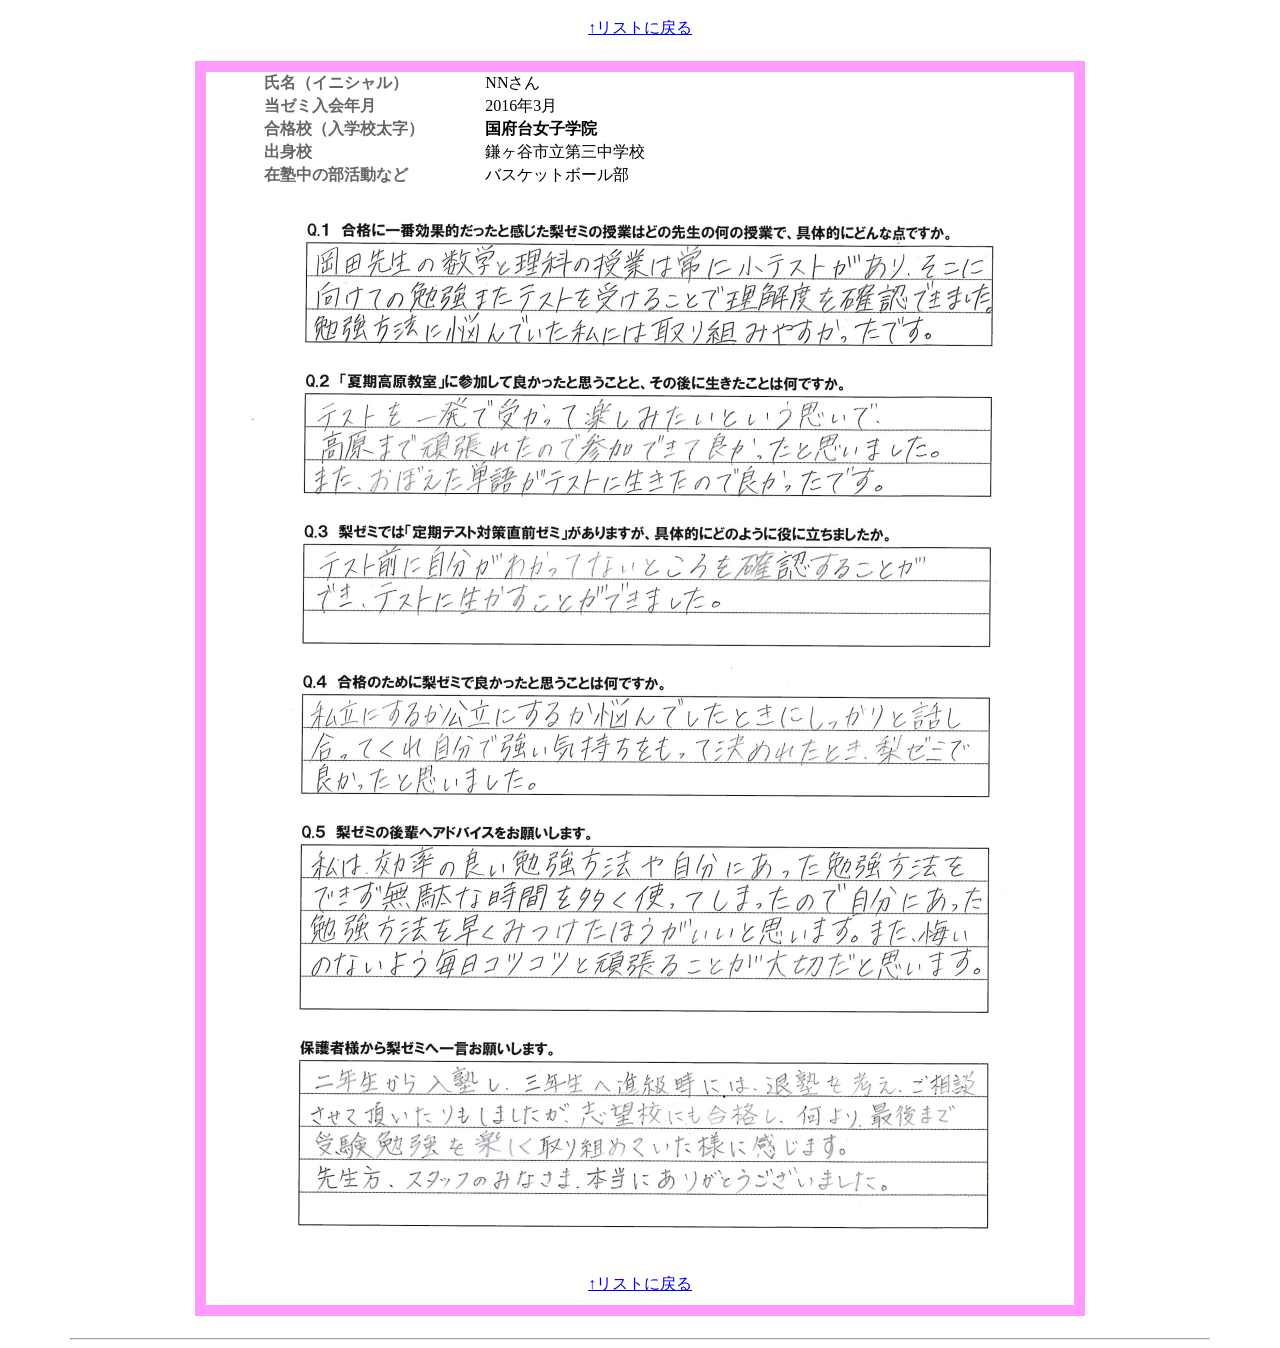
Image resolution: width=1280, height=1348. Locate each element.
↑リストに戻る (640, 27)
